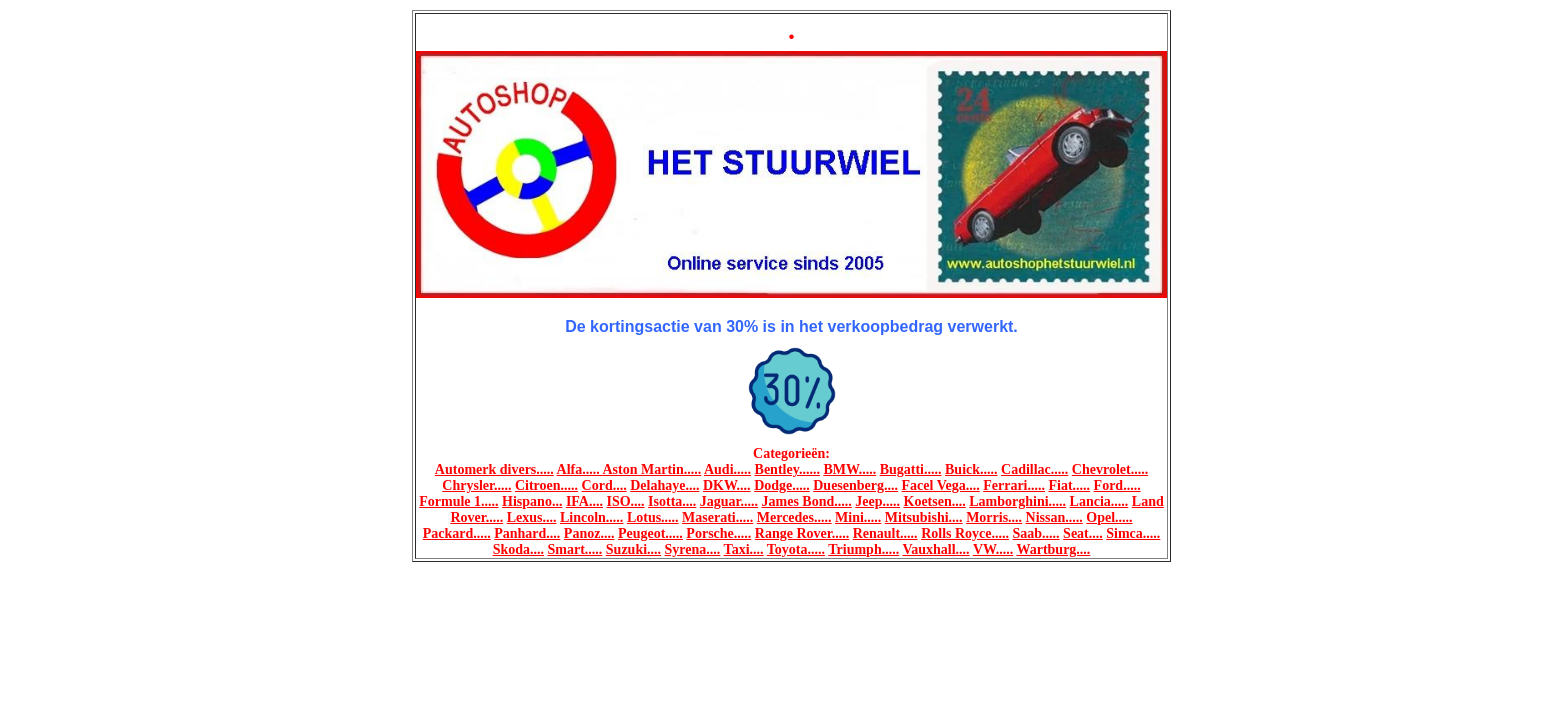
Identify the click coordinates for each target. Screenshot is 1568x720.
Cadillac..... (1034, 469)
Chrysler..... (476, 485)
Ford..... (1117, 485)
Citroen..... (546, 485)
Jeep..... (877, 501)
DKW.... (727, 485)
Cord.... (604, 485)
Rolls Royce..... (965, 533)
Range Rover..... (802, 533)
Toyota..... (796, 549)
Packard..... (457, 533)
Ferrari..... (1014, 485)
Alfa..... (580, 469)
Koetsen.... (935, 501)
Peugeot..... (650, 533)
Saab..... (1036, 533)
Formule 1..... (458, 501)
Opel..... (1109, 517)
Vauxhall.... (935, 549)
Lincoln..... (591, 517)
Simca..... (1133, 533)
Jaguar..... (729, 501)
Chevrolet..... (1110, 469)
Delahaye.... (664, 485)
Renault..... (885, 533)
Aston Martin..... (651, 469)
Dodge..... (782, 485)
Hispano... (532, 501)
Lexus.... (532, 517)
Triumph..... (863, 549)
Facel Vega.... (941, 485)
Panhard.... (527, 533)
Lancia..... (1099, 501)
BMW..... (849, 469)
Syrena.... (693, 549)
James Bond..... (807, 501)
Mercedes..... (794, 517)
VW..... (993, 549)
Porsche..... (718, 533)
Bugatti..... (911, 469)
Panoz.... (589, 533)
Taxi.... (744, 549)
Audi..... (727, 469)
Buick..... (971, 469)
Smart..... (575, 549)
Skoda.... (518, 549)
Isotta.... (672, 501)
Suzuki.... (633, 549)
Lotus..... (653, 517)
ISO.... (625, 501)
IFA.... (584, 501)
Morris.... (994, 517)
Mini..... (858, 517)
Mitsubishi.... (924, 517)
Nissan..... (1054, 517)
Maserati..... (717, 517)
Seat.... (1083, 533)
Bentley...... (787, 469)
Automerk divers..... (494, 469)
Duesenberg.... (855, 485)
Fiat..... (1069, 485)
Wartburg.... (1053, 549)
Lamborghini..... (1017, 501)
